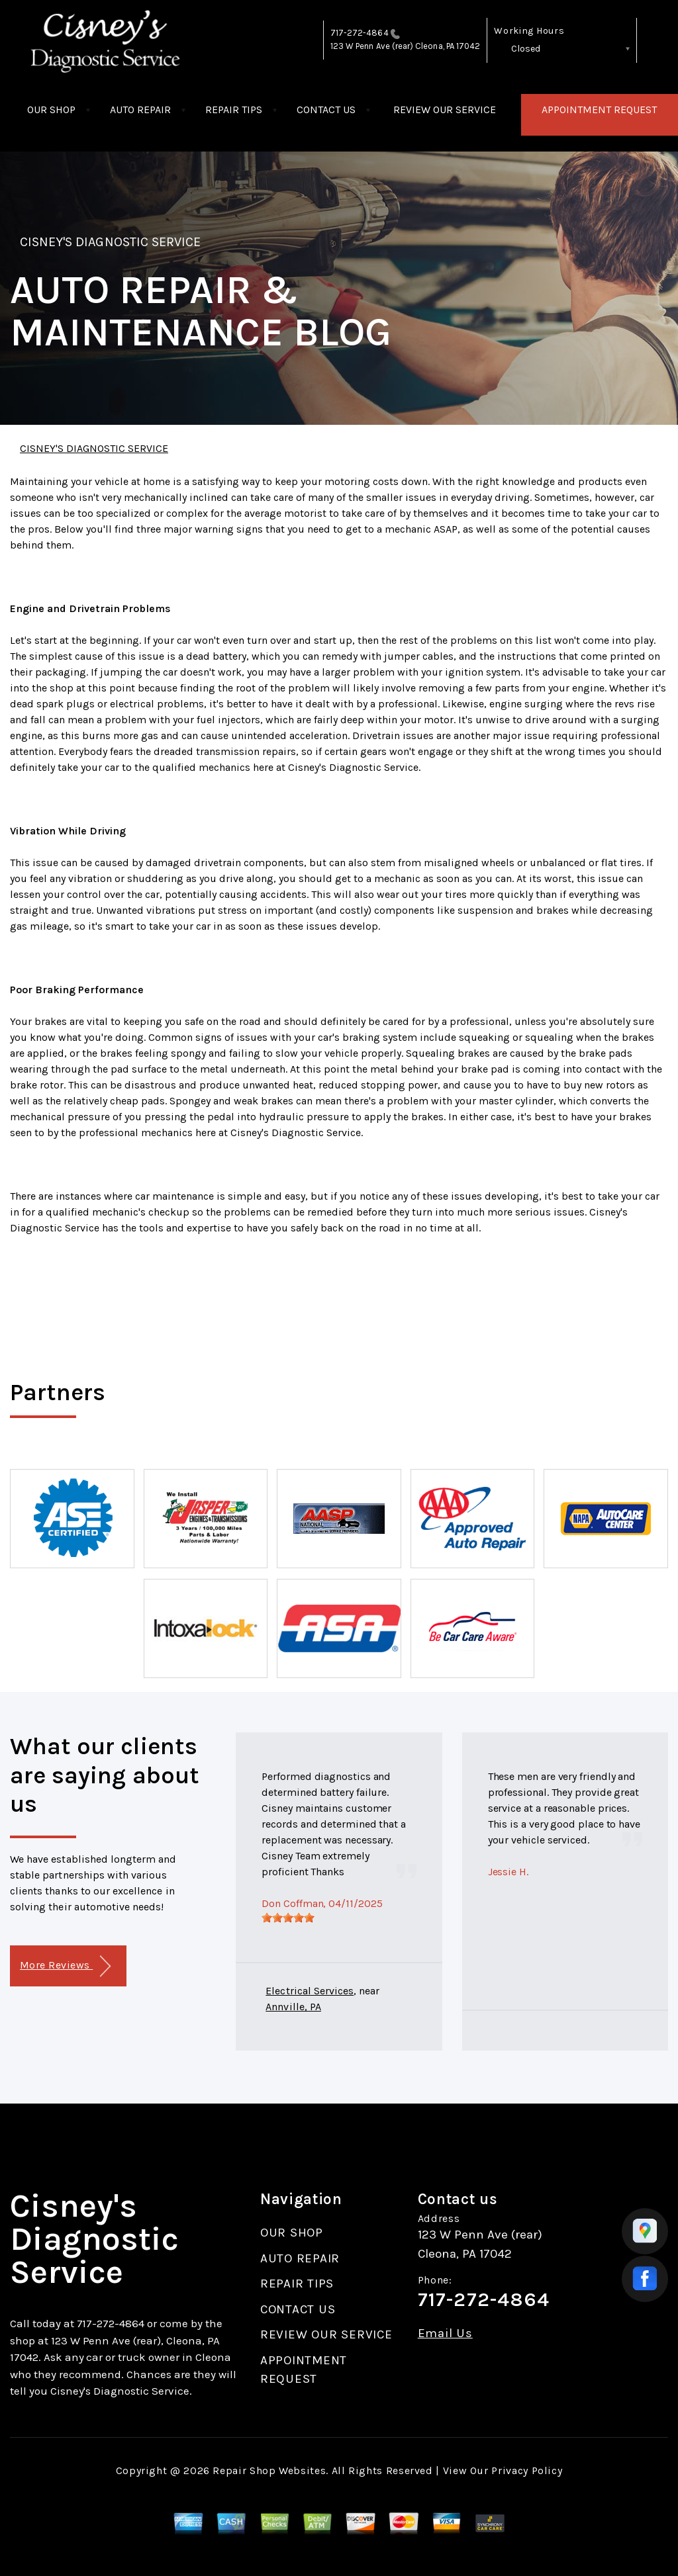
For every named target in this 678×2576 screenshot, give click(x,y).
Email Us (445, 2333)
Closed (525, 48)
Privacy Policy (526, 2470)
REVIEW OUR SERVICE (444, 109)
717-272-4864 (359, 33)
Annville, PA (293, 2006)
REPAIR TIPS (233, 109)
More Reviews (65, 1966)
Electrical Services (310, 1990)
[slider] (288, 1917)
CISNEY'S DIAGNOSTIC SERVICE (110, 241)
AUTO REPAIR (140, 109)
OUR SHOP (51, 109)
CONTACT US (326, 109)
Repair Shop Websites (269, 2470)
